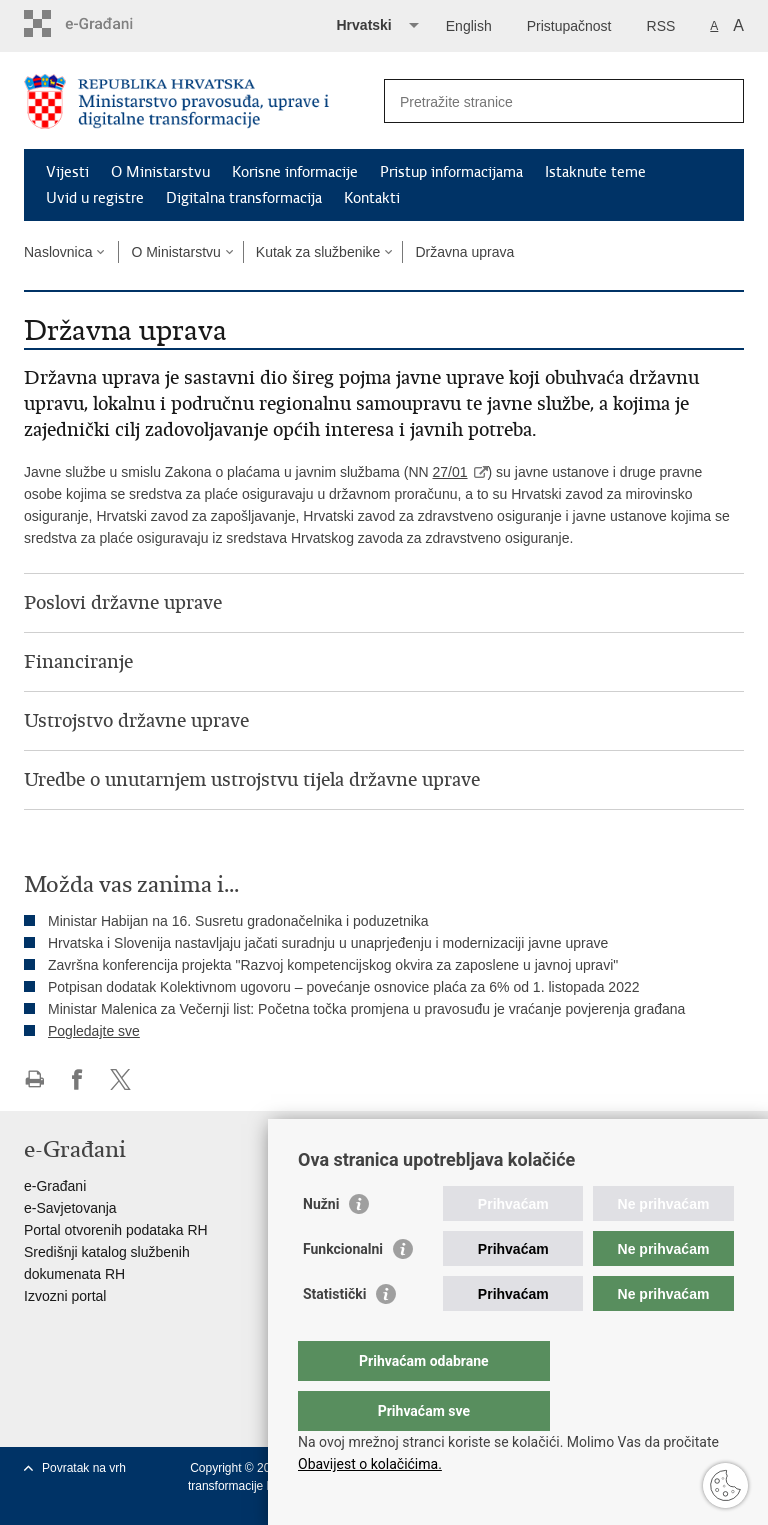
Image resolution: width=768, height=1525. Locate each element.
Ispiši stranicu (34, 1079)
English (469, 26)
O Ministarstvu (160, 172)
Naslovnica (58, 252)
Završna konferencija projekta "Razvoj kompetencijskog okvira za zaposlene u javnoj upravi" (333, 965)
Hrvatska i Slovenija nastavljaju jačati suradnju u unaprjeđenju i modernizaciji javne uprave (328, 943)
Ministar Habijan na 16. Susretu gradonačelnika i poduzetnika (238, 921)
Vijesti (67, 172)
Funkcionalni (343, 1289)
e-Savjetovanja (70, 1208)
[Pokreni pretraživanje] (721, 101)
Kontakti (372, 198)
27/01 (450, 472)
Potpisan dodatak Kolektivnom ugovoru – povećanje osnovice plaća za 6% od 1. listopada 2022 (344, 987)
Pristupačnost (569, 26)
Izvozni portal (65, 1296)
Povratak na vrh (84, 1468)
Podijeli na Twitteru (120, 1079)
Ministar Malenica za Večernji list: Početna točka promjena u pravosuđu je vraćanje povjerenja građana (366, 1009)
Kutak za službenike (318, 252)
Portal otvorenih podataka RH (116, 1230)
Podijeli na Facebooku (77, 1079)
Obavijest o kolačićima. (370, 1464)
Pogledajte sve (94, 1031)
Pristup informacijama (451, 172)
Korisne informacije (295, 172)
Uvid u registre (95, 198)
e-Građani (55, 1186)
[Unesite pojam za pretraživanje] (542, 101)
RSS (661, 26)
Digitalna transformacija (244, 198)
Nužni (321, 1244)
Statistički (334, 1334)
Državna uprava (464, 252)
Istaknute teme (595, 172)
